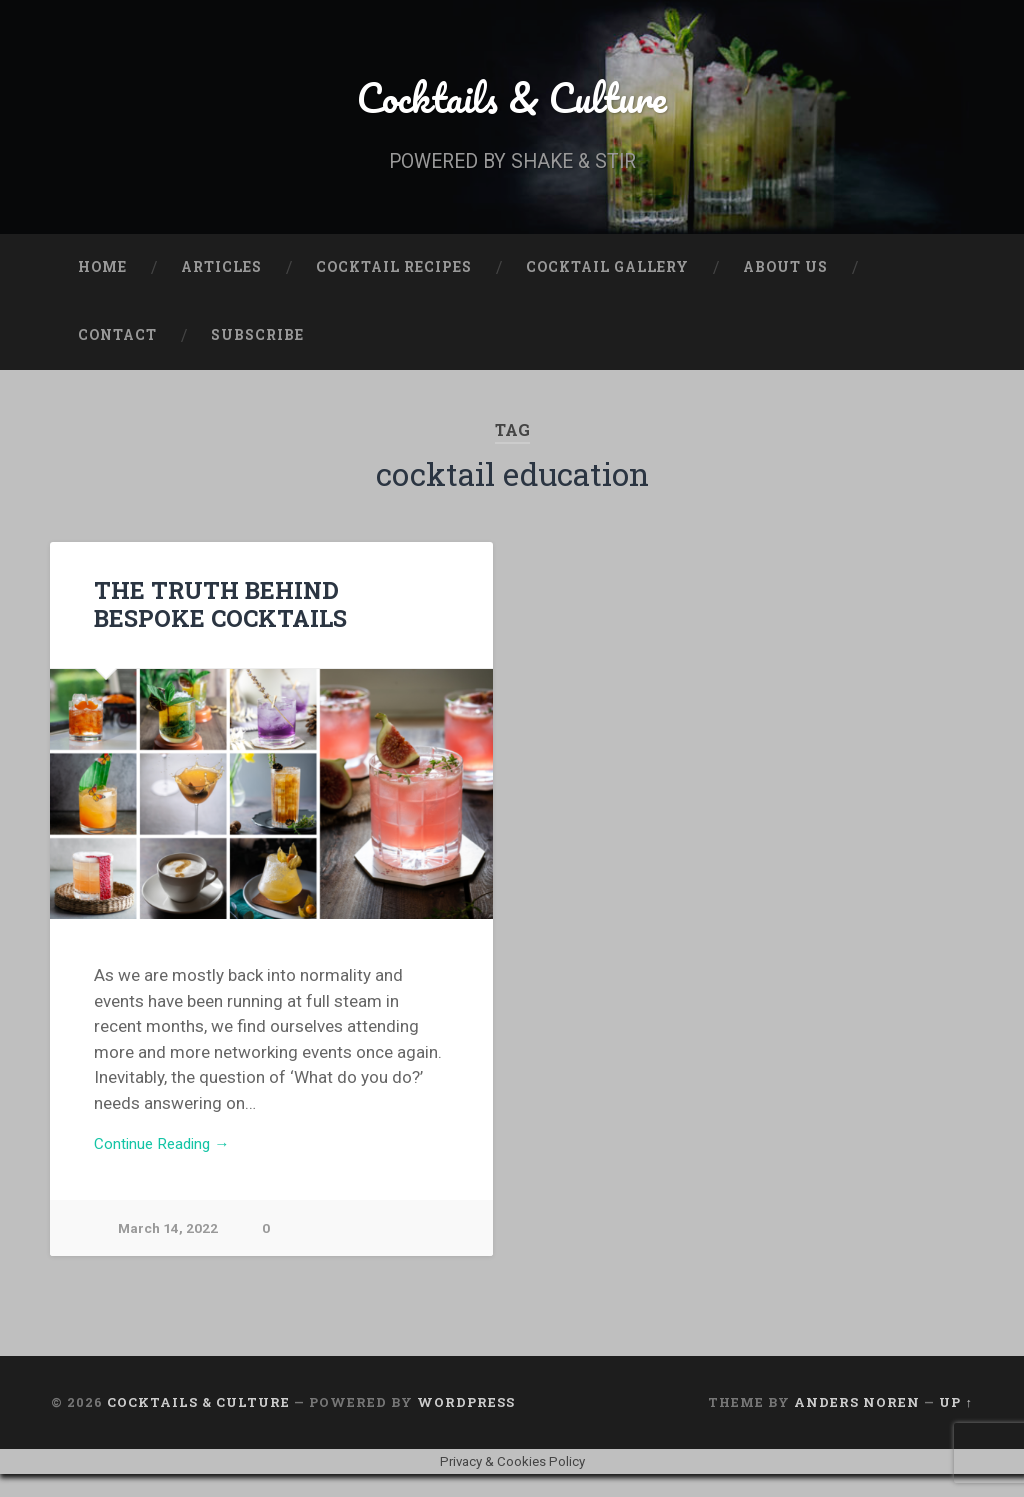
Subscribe (257, 354)
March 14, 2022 (170, 1251)
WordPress (466, 1425)
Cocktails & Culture (512, 105)
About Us (785, 286)
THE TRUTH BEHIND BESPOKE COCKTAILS (268, 622)
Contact (117, 354)
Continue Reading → (170, 1165)
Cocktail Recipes (394, 286)
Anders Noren (857, 1425)
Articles (221, 286)
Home (102, 286)
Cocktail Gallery (607, 286)
